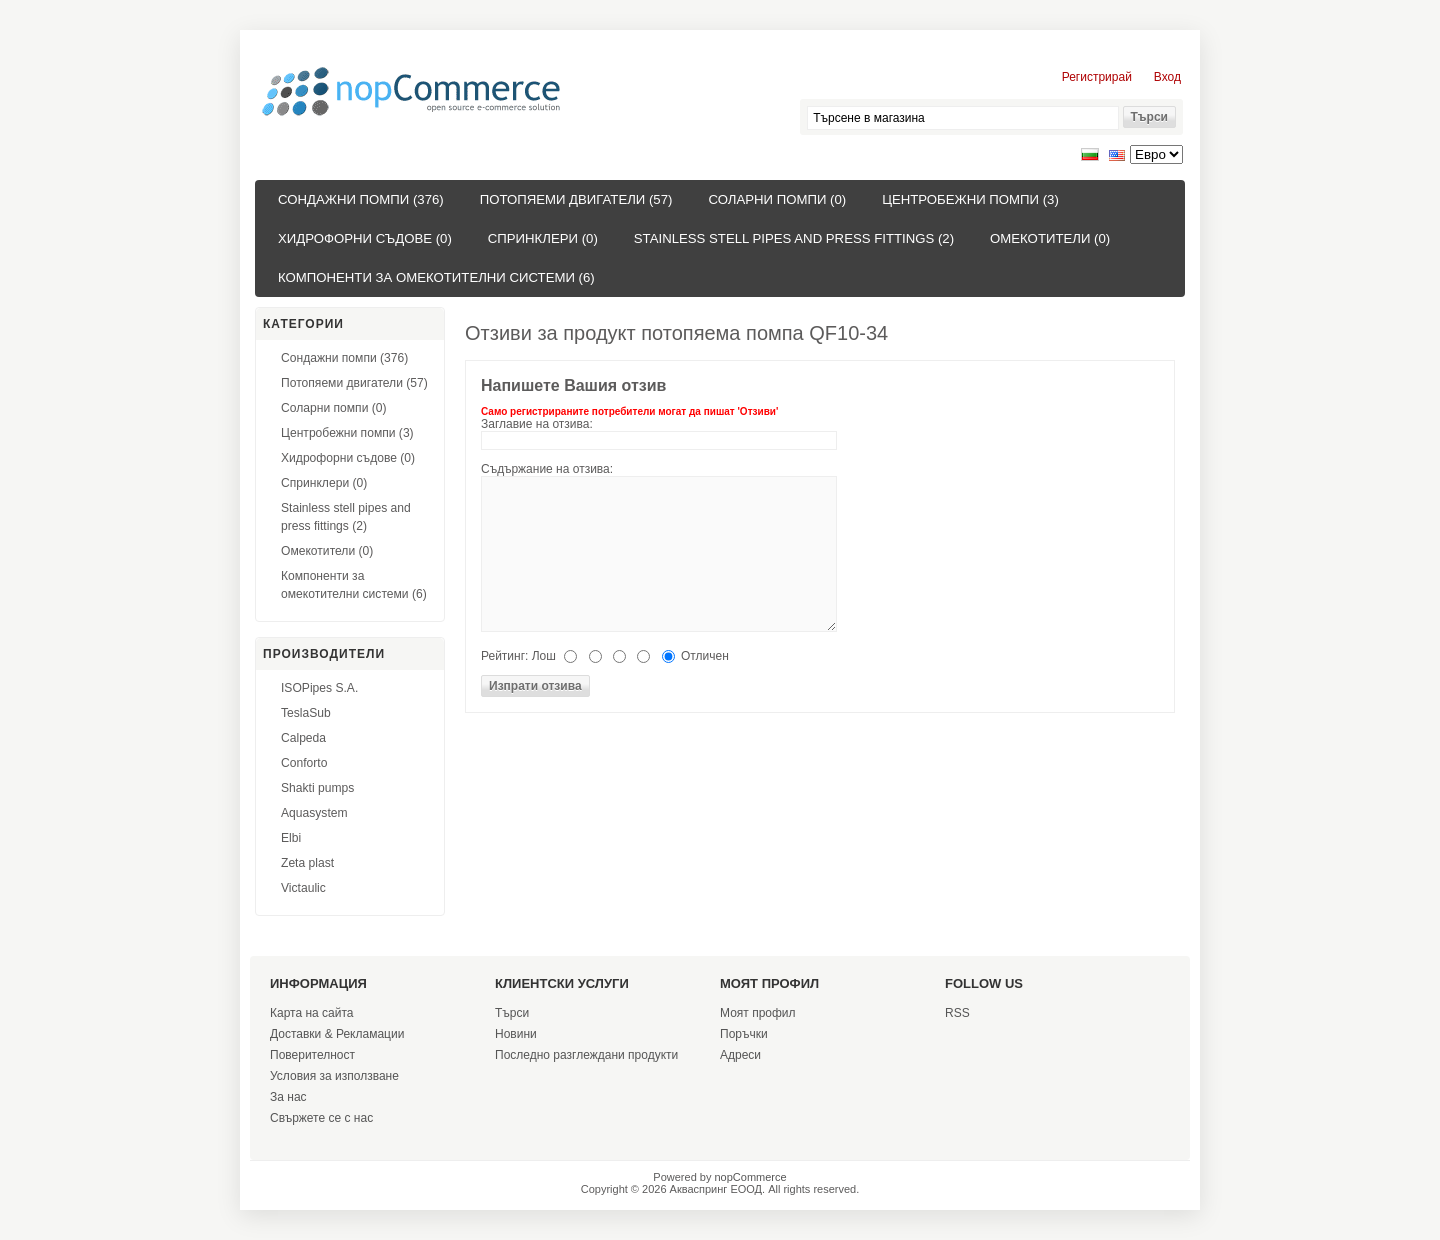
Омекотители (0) (1050, 238)
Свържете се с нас (321, 1118)
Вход (1167, 77)
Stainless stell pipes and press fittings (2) (794, 238)
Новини (516, 1034)
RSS (957, 1013)
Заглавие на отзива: (537, 424)
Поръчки (744, 1034)
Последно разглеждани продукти (586, 1055)
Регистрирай (1097, 77)
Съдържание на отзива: (547, 469)
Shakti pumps (317, 788)
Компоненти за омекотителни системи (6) (436, 277)
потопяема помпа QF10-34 (764, 333)
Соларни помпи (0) (777, 199)
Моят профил (758, 1013)
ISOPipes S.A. (319, 688)
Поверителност (312, 1055)
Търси (512, 1013)
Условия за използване (334, 1076)
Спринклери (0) (543, 238)
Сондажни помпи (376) (361, 199)
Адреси (740, 1055)
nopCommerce (751, 1177)
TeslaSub (306, 713)
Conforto (304, 763)
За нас (288, 1097)
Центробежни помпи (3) (970, 199)
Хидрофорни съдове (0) (365, 238)
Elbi (291, 838)
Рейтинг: (504, 656)
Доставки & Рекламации (337, 1034)
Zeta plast (307, 863)
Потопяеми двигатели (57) (576, 199)
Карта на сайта (312, 1013)
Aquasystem (314, 813)
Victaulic (303, 888)
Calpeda (303, 738)
